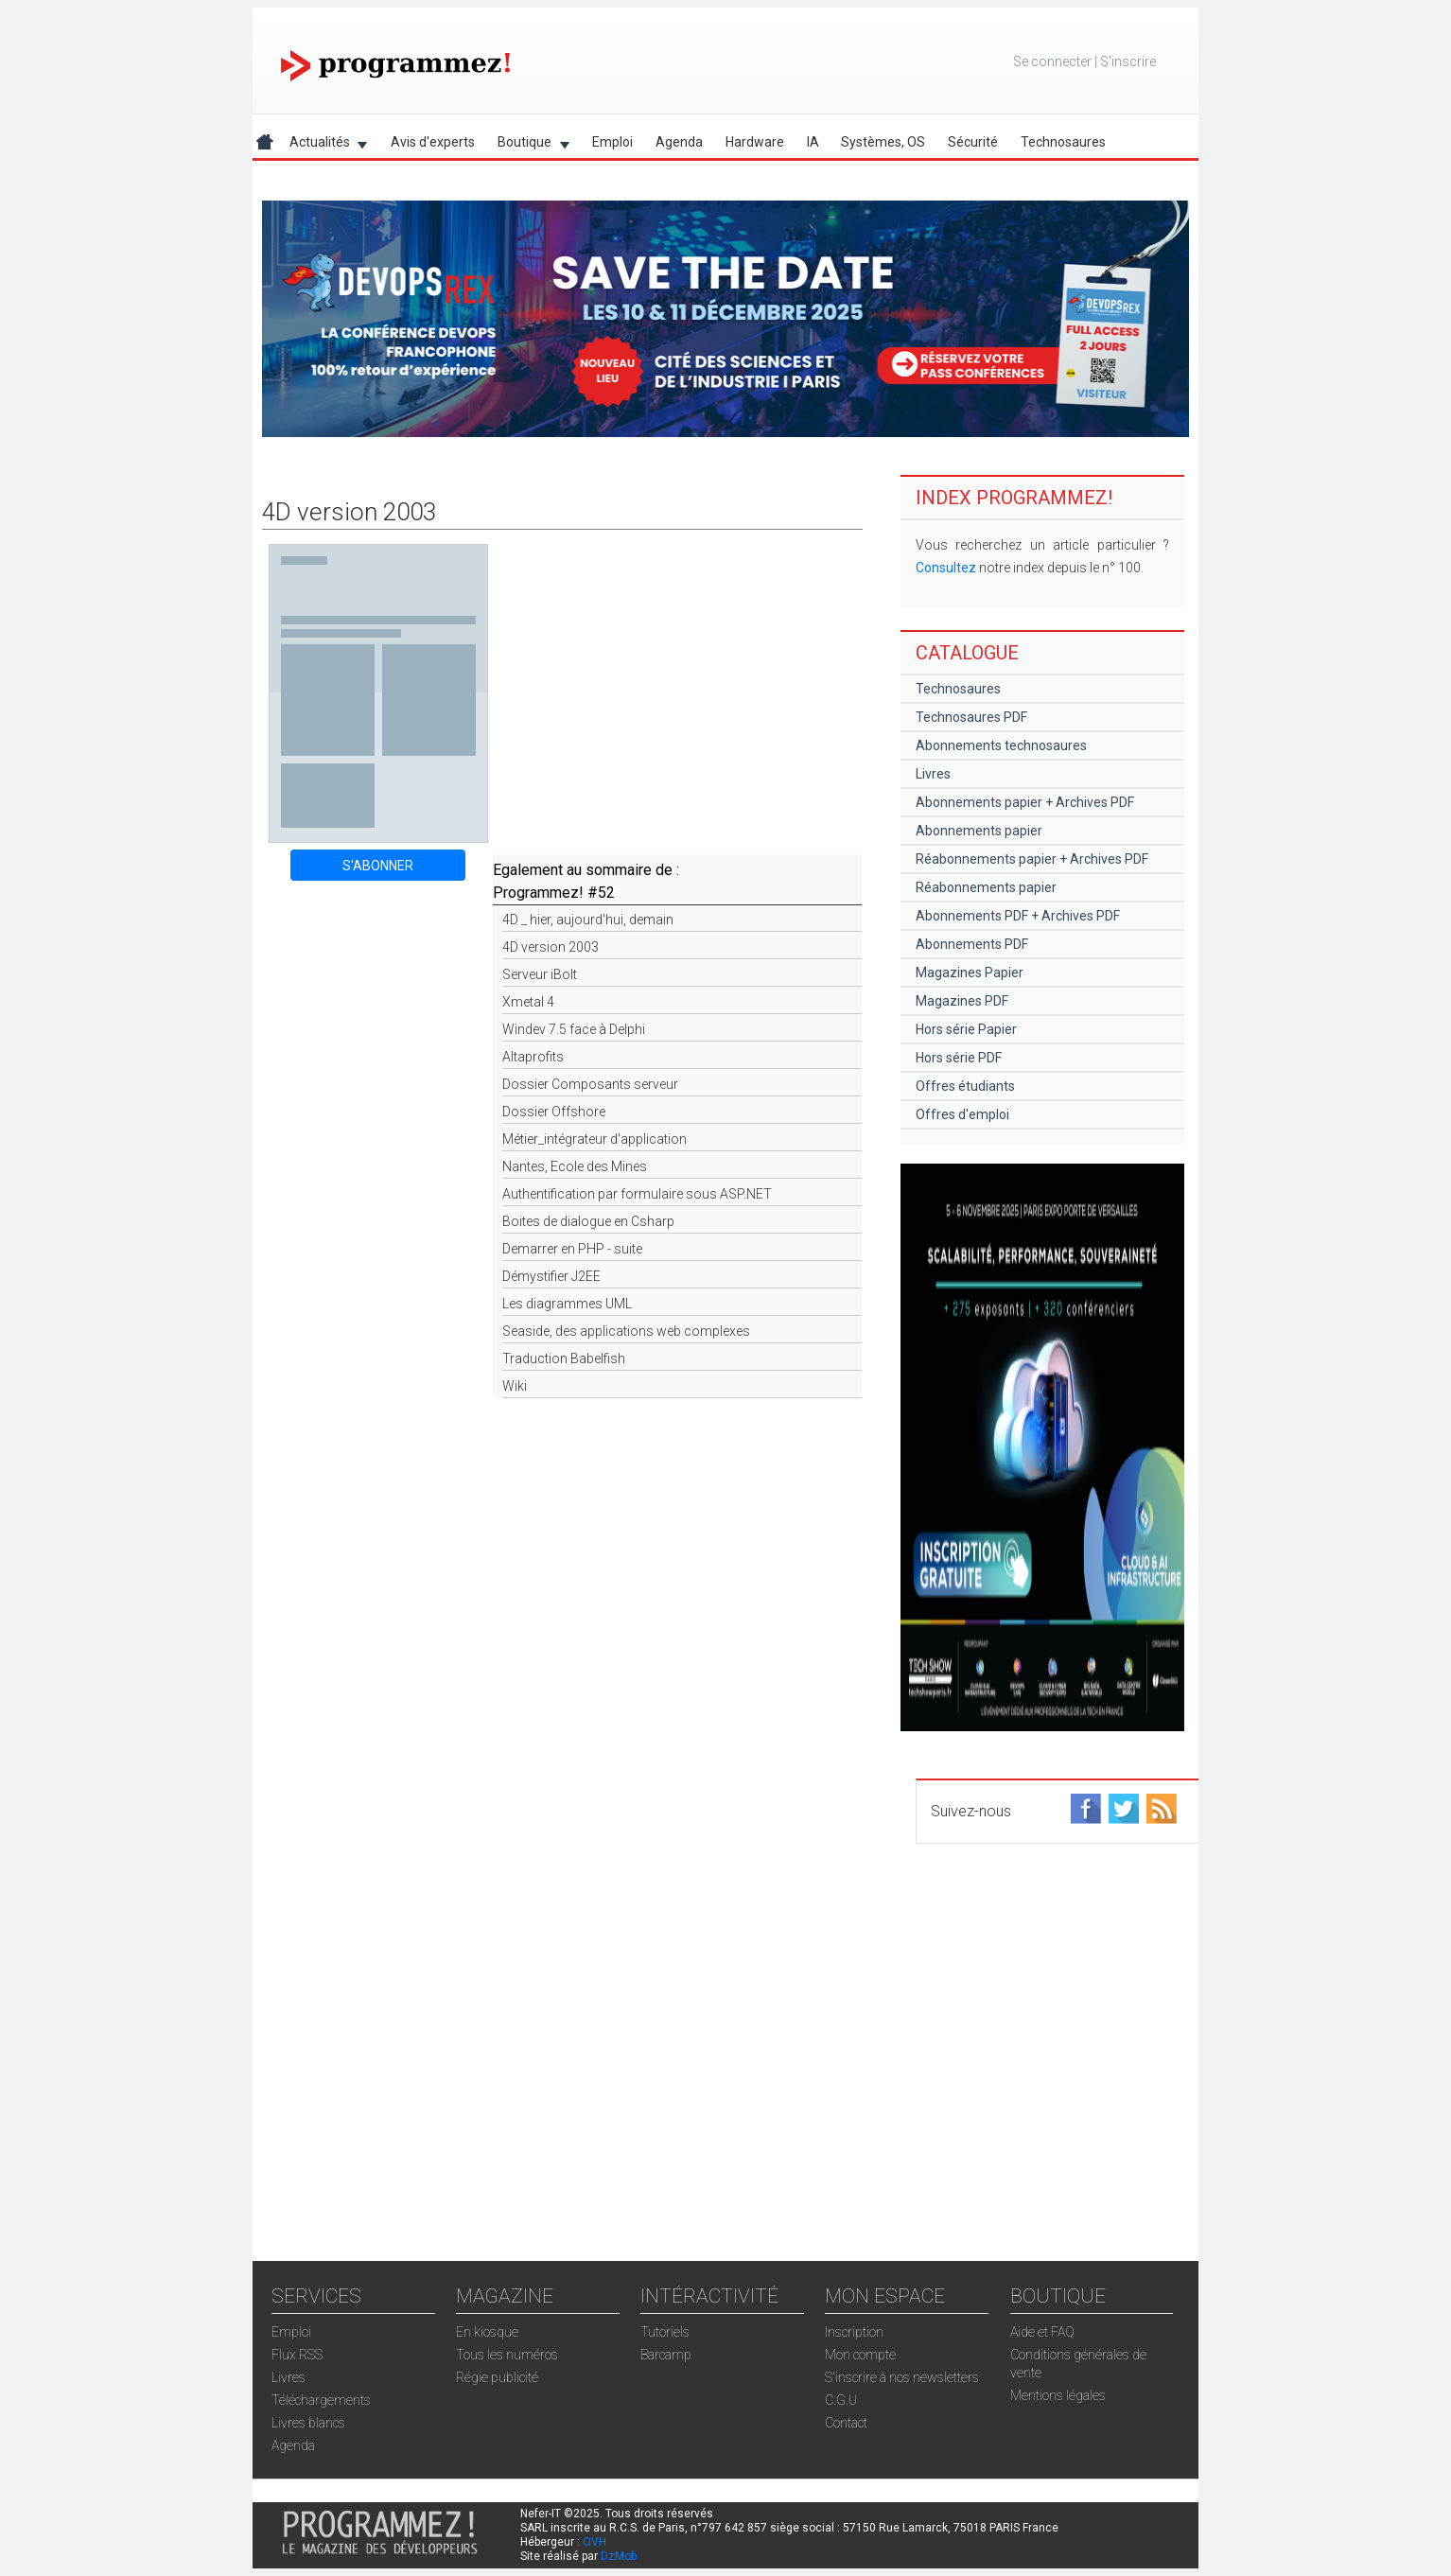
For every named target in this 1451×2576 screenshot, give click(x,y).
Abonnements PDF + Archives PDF (1018, 915)
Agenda (679, 141)
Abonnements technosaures (1001, 745)
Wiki (514, 1385)
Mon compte (860, 2354)
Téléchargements (321, 2400)
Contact (846, 2422)
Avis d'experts (433, 141)
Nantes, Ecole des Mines (574, 1166)
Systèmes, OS (883, 141)
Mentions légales (1058, 2395)
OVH (594, 2542)
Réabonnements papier (986, 887)
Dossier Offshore (553, 1111)
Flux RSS (297, 2354)
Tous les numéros (507, 2354)
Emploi (612, 141)
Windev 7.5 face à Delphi (573, 1029)
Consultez (946, 567)
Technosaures (1063, 141)
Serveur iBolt (539, 974)
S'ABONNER (377, 865)
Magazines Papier (969, 972)
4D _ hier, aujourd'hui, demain (587, 919)
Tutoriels (665, 2331)
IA (813, 141)
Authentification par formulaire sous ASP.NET (637, 1193)
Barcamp (665, 2354)
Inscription (854, 2331)
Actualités (323, 145)
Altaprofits (533, 1056)
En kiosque (487, 2331)
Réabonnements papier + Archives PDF (1032, 859)
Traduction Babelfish (563, 1358)
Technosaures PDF (971, 717)
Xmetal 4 (528, 1001)
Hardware (755, 141)
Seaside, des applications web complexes (626, 1331)
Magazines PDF (962, 1000)
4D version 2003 (550, 947)
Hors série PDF (959, 1057)
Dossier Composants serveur (590, 1084)
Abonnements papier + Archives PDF (1025, 802)
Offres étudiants (965, 1086)
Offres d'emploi (962, 1114)
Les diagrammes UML (567, 1303)
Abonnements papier (979, 830)
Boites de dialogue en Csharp (588, 1221)
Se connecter (1052, 61)
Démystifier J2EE (551, 1276)
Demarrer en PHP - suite (572, 1248)
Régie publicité (497, 2377)
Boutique (527, 145)
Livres (933, 773)
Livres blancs (308, 2422)
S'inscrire (1128, 61)
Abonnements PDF (972, 944)
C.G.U (841, 2400)
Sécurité (973, 141)
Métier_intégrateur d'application (594, 1139)
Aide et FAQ (1042, 2331)
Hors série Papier (966, 1029)
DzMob (619, 2556)
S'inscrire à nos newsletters (902, 2377)
